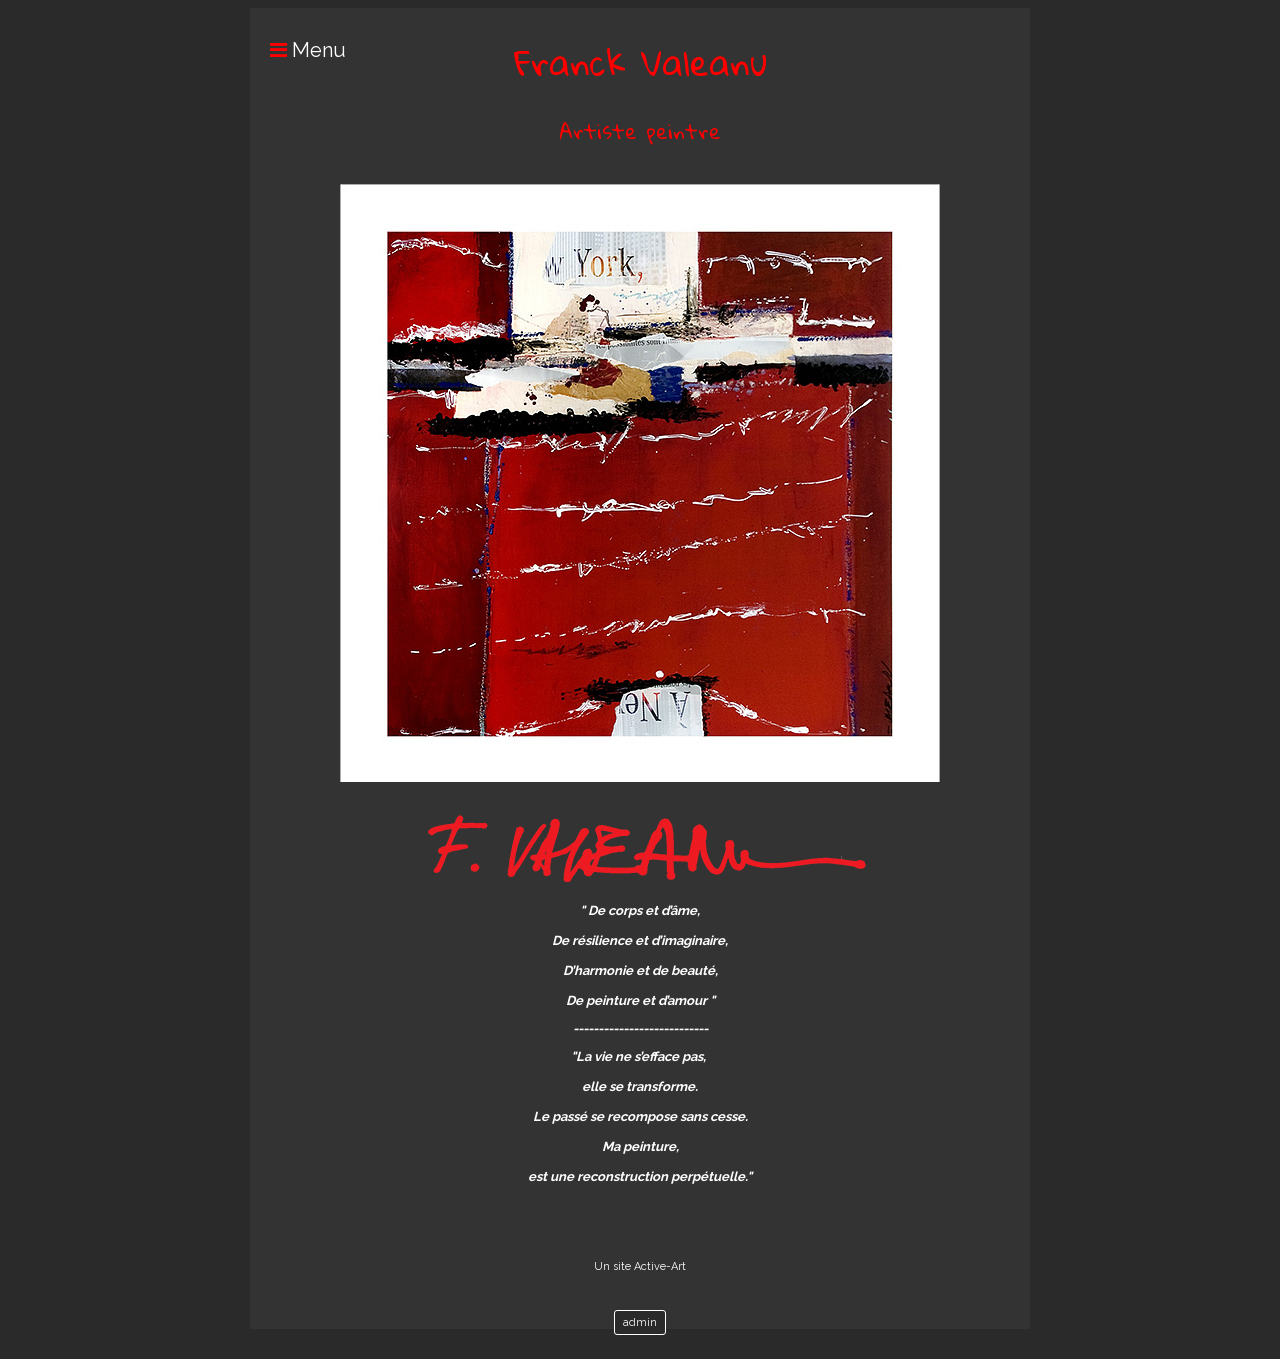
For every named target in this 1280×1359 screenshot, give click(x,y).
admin (640, 1322)
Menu (298, 50)
